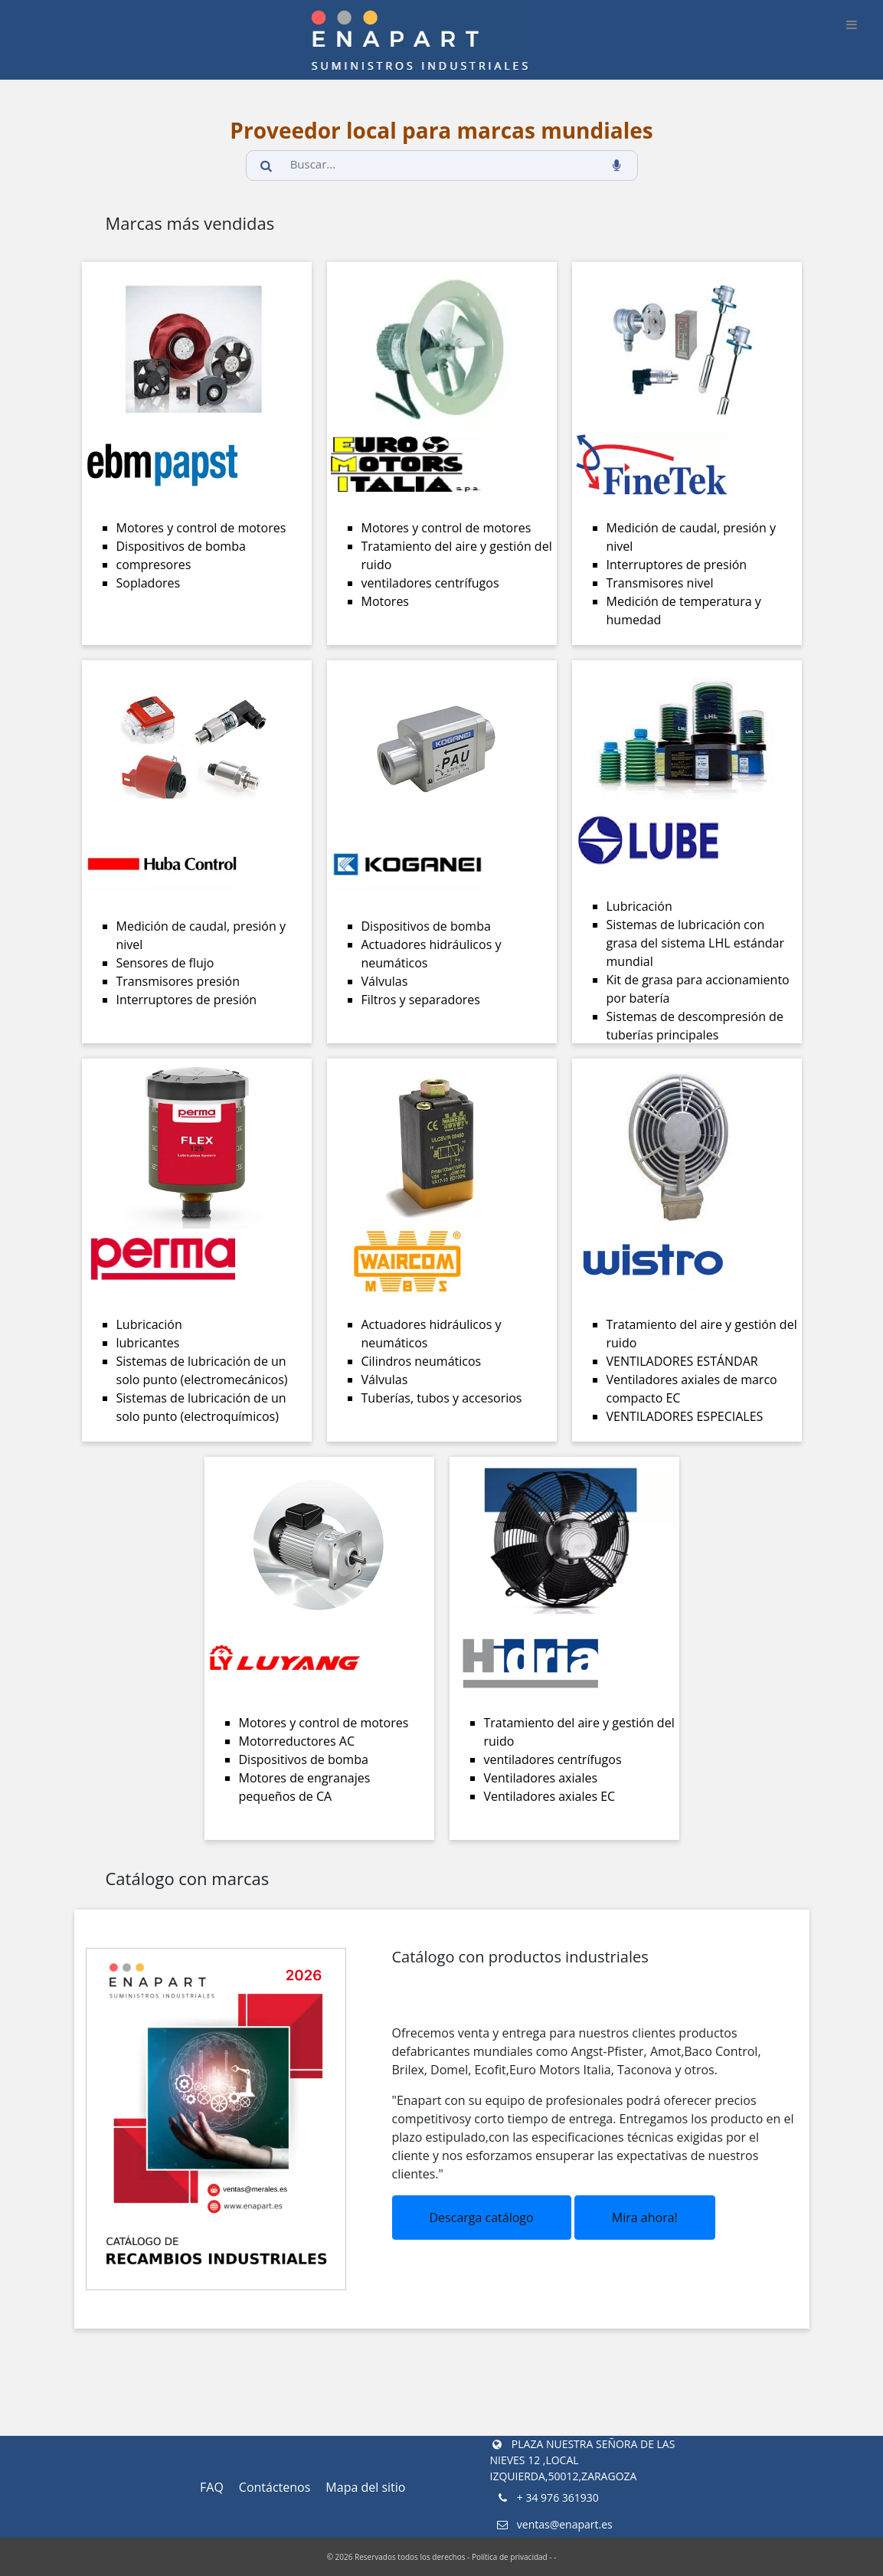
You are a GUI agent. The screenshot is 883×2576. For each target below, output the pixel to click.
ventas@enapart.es (553, 2524)
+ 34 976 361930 (546, 2497)
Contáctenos (275, 2487)
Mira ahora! (645, 2217)
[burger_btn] (851, 24)
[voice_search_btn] (616, 165)
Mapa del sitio (365, 2487)
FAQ (212, 2487)
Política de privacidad (510, 2556)
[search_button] (266, 165)
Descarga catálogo (482, 2217)
